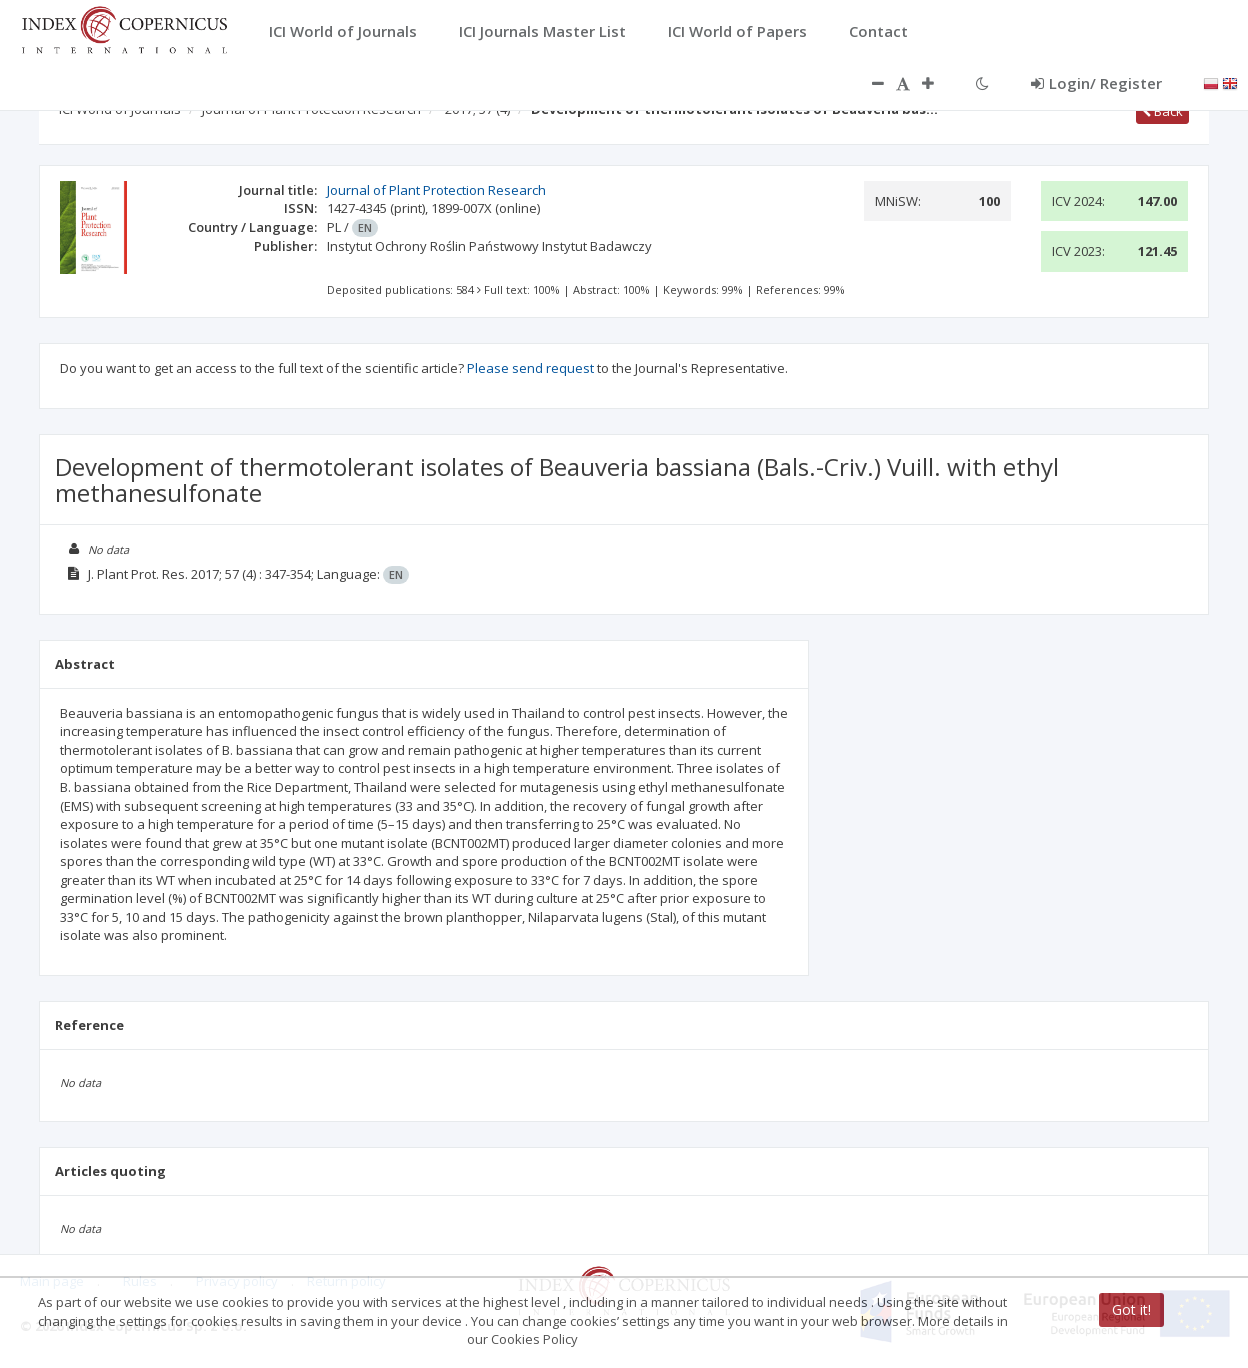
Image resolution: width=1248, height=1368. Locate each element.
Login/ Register (1096, 83)
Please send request (530, 368)
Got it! (1131, 1309)
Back (1162, 111)
